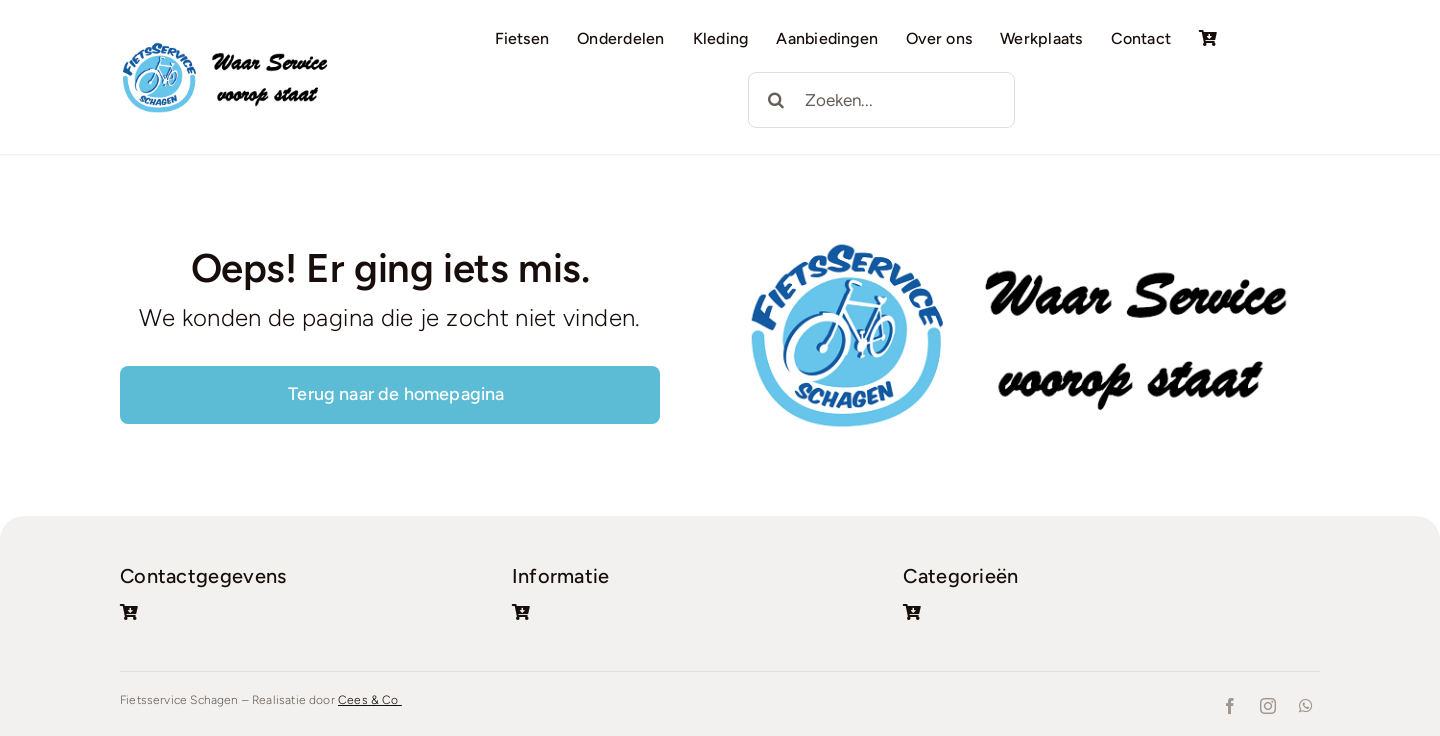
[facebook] (1230, 706)
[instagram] (1268, 706)
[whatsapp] (1306, 706)
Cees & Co (370, 700)
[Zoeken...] (881, 100)
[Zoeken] (776, 100)
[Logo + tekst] (230, 48)
